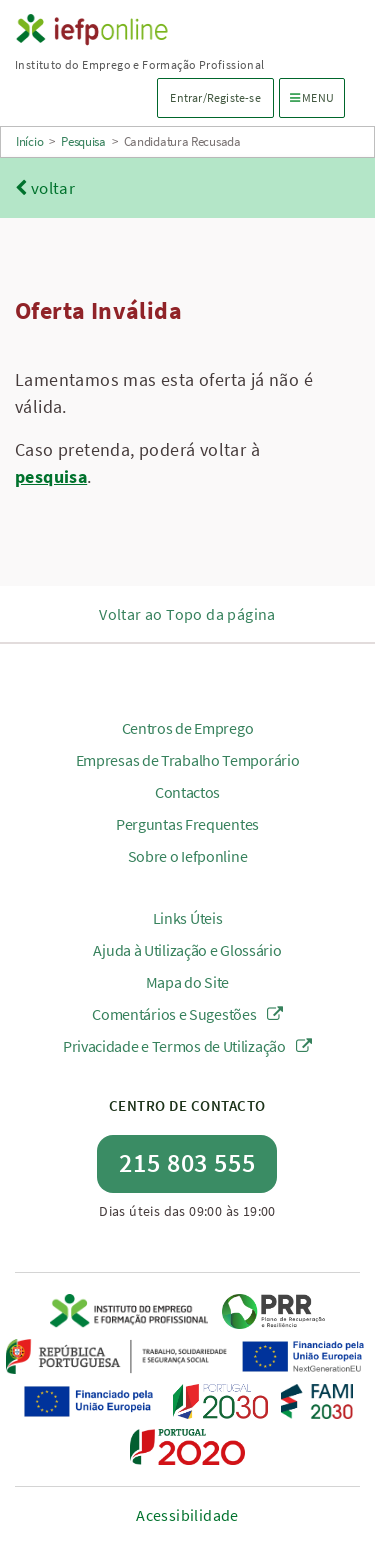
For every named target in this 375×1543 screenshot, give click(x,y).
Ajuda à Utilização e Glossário (187, 950)
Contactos (187, 792)
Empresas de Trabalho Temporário (188, 760)
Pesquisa (83, 141)
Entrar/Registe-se (215, 97)
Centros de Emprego (188, 728)
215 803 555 (187, 1162)
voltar (45, 188)
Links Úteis (188, 918)
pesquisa (51, 476)
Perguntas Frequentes (187, 824)
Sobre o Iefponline (188, 856)
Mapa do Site (187, 982)
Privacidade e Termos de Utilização (187, 1046)
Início (29, 141)
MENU (317, 96)
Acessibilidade (187, 1515)
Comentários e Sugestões (187, 1014)
